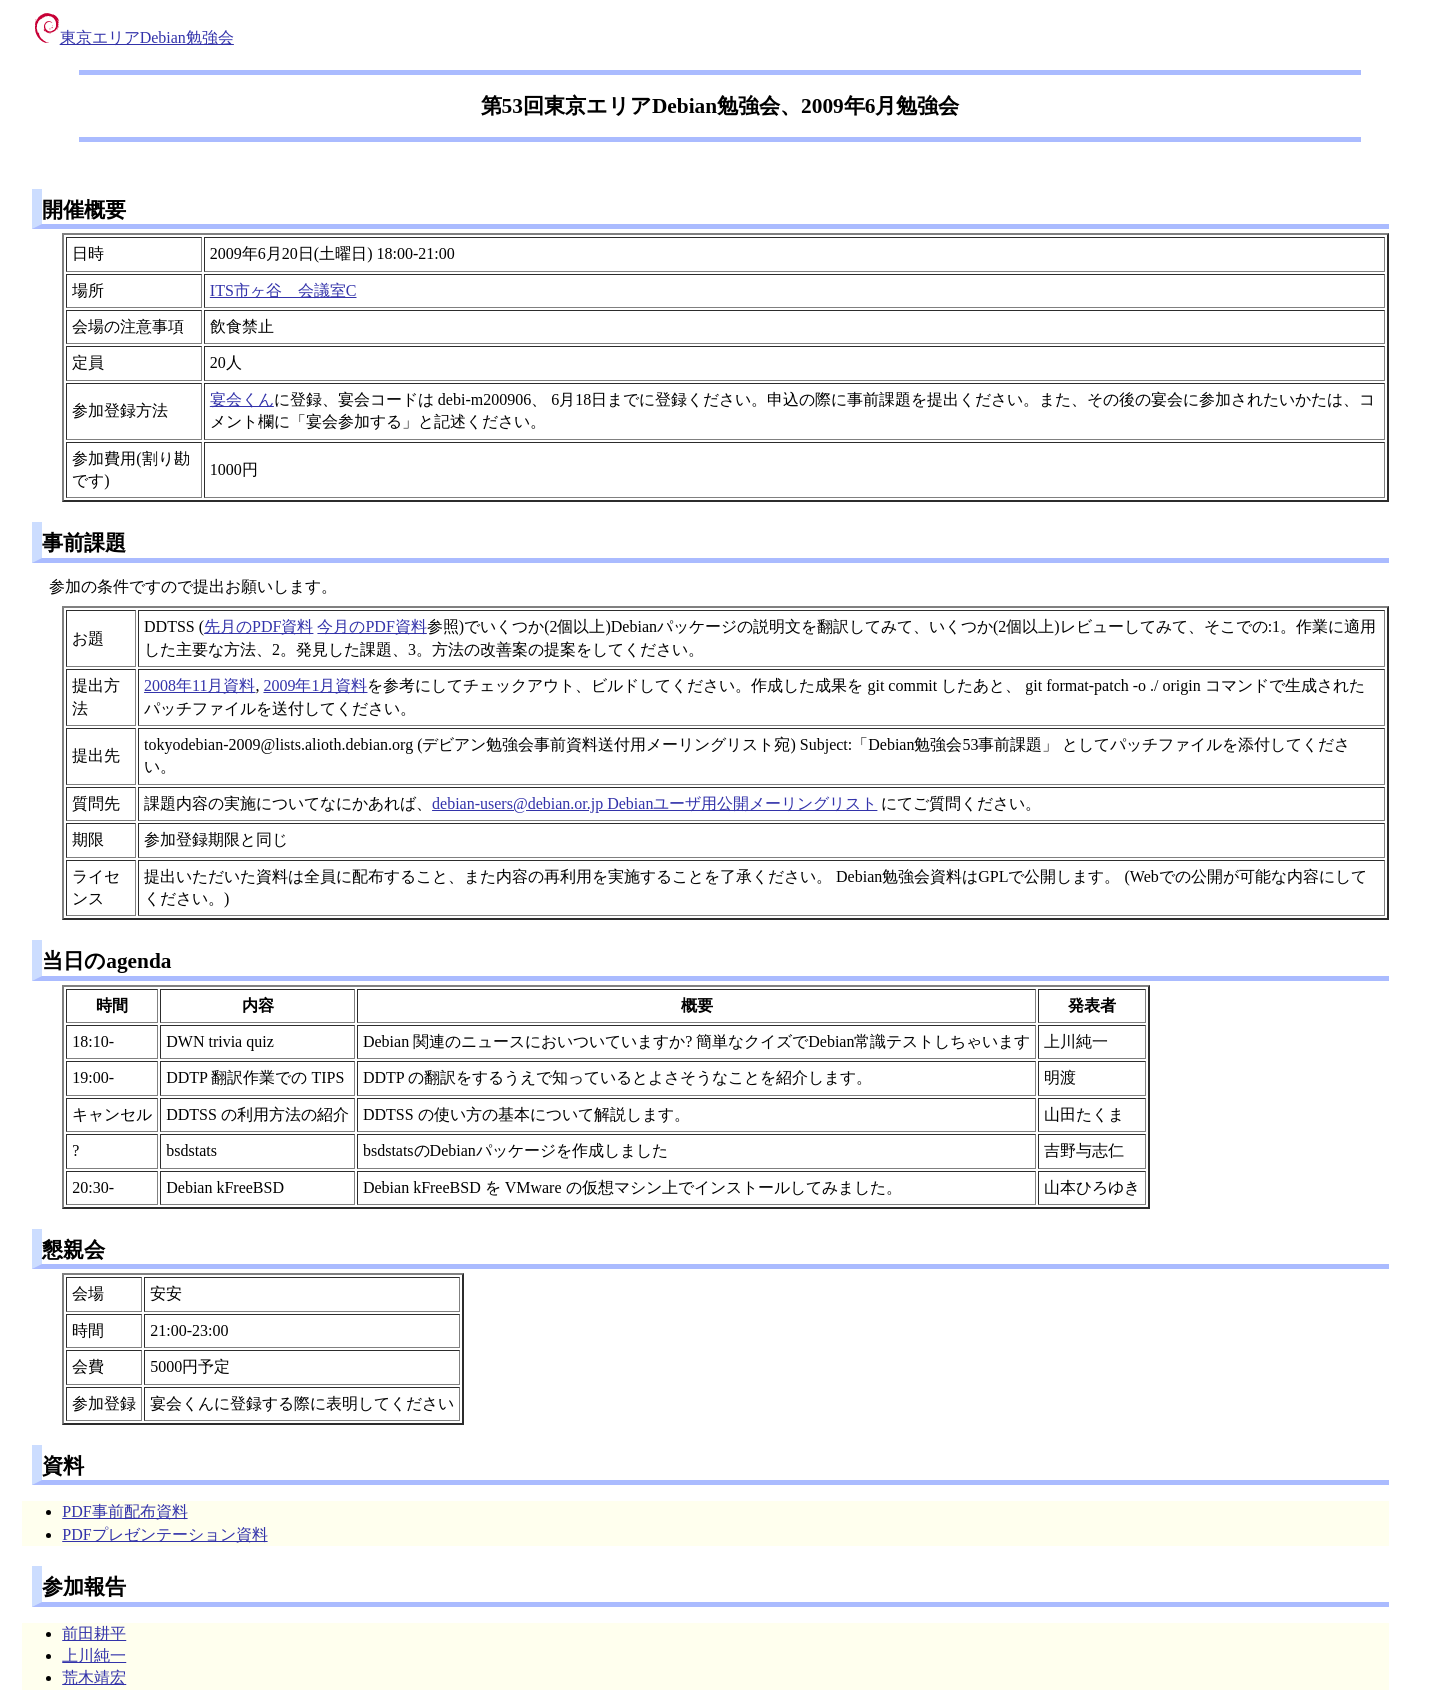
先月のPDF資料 (258, 626)
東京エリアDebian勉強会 (134, 37)
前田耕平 (94, 1633)
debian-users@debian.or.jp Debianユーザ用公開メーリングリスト (654, 803)
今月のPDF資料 (371, 626)
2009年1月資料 (315, 685)
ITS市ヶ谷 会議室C (283, 290)
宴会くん (242, 399)
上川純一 (94, 1655)
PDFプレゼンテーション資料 (164, 1534)
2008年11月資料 (199, 685)
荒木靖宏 (94, 1677)
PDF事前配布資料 (124, 1511)
